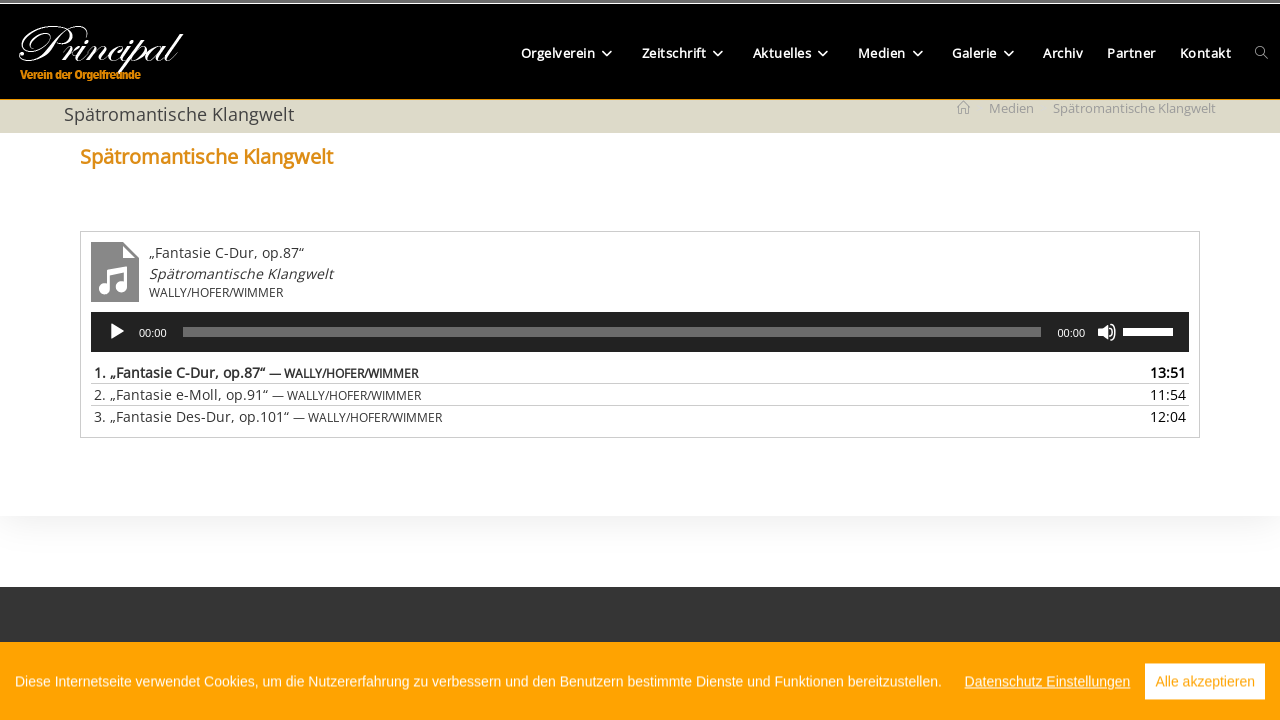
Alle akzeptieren (1205, 699)
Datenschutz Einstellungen (1048, 699)
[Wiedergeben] (117, 332)
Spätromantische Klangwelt (1134, 108)
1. (256, 372)
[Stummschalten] (1107, 332)
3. (268, 416)
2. (257, 394)
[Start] (963, 108)
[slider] (612, 332)
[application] (640, 332)
